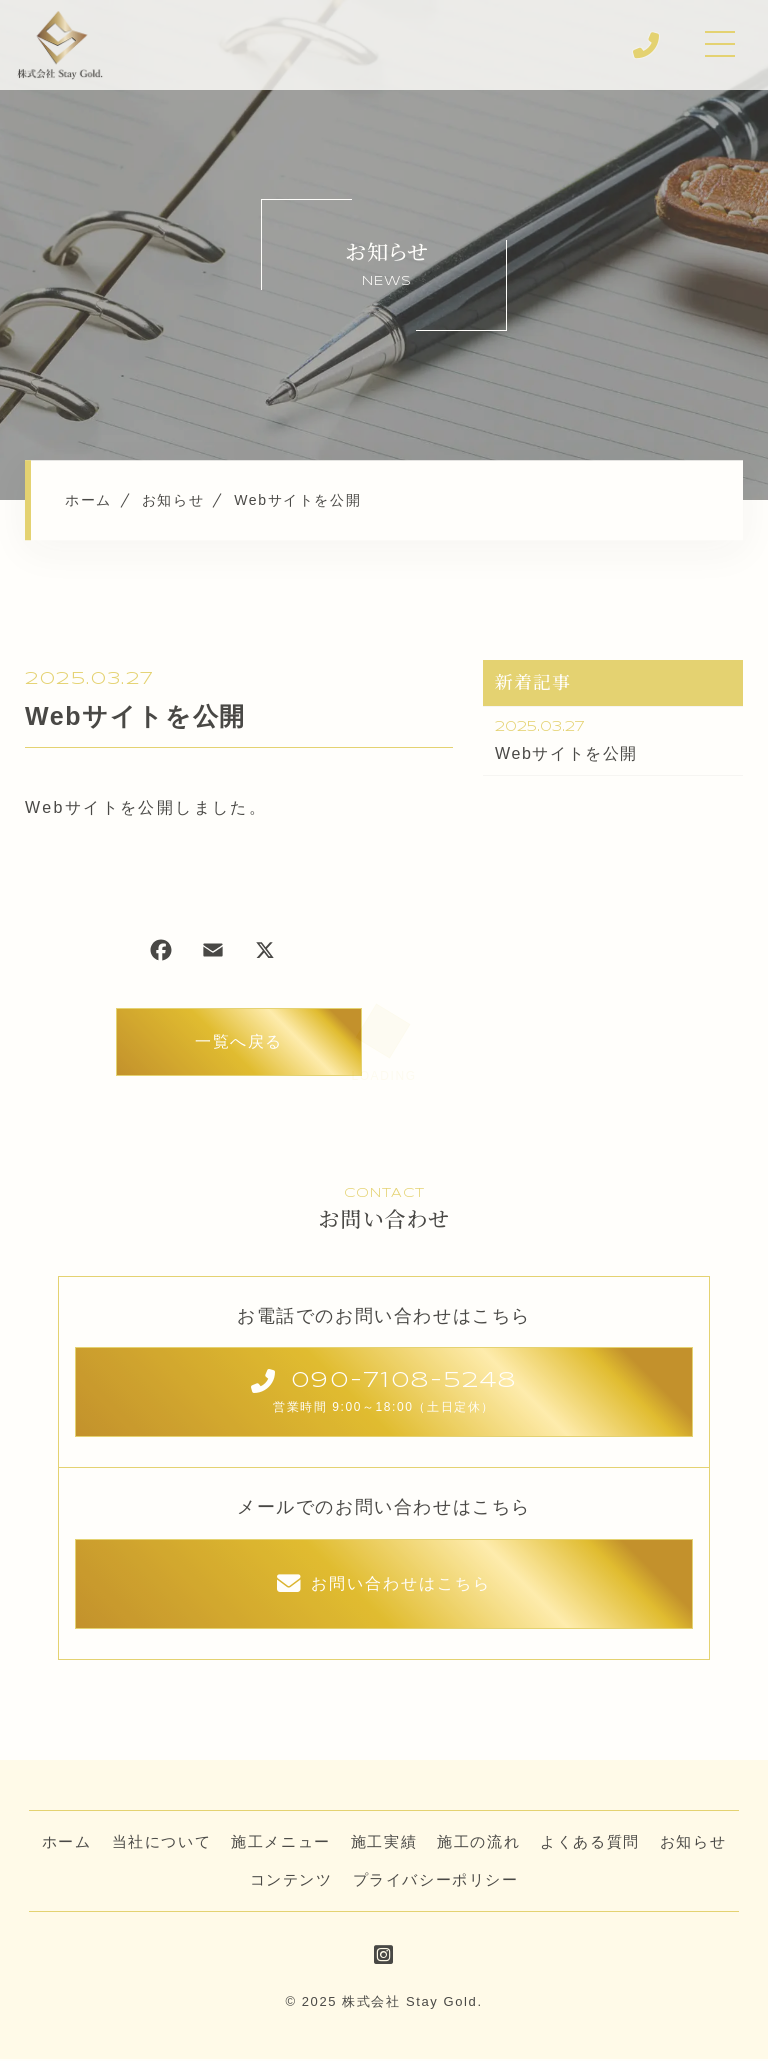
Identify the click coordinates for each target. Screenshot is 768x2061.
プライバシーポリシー (436, 1881)
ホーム (67, 1843)
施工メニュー (281, 1843)
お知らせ (693, 1843)
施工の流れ (478, 1843)
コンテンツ (291, 1881)
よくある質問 (590, 1843)
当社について (162, 1843)
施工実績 (384, 1843)
